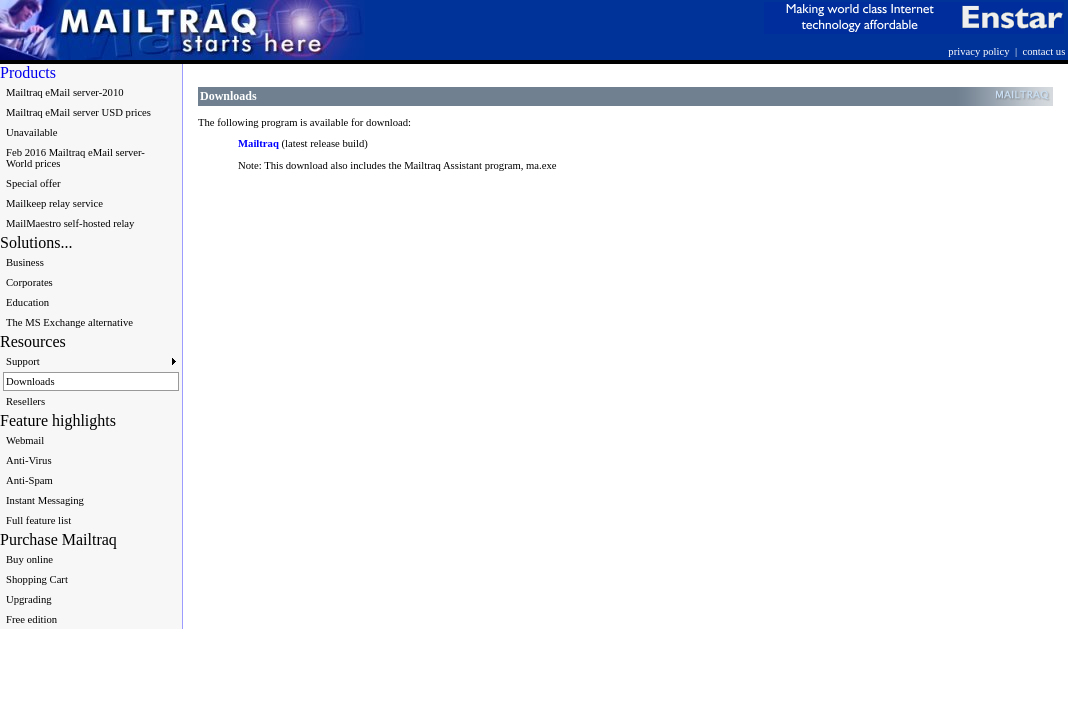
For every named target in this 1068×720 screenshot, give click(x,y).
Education (27, 302)
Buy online (29, 559)
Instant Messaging (45, 500)
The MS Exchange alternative (69, 322)
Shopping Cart (37, 579)
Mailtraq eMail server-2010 (65, 92)
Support (91, 361)
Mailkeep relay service (54, 203)
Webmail (25, 440)
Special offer (33, 183)
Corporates (29, 282)
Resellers (25, 401)
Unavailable (31, 132)
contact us (1043, 51)
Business (25, 262)
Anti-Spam (29, 480)
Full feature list (38, 520)
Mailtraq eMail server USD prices (78, 112)
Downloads (30, 381)
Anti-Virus (29, 460)
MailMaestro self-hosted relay (70, 223)
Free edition (31, 619)
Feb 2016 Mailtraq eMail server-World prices (75, 158)
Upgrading (29, 599)
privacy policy (978, 51)
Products (28, 72)
